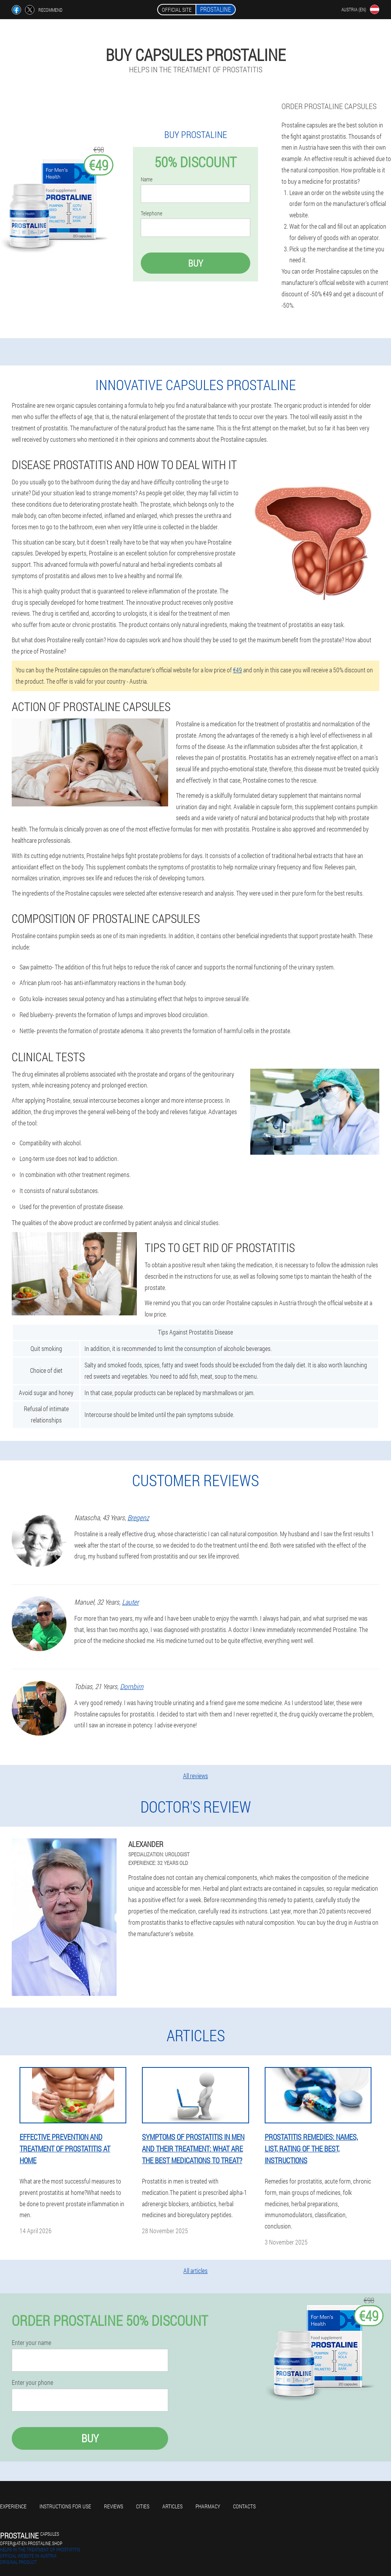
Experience (13, 2506)
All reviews (195, 1776)
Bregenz (138, 1517)
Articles (172, 2506)
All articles (195, 2270)
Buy (195, 263)
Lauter (130, 1602)
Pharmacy (208, 2506)
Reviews (113, 2506)
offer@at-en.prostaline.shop (31, 2543)
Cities (142, 2506)
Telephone (151, 213)
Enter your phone (32, 2382)
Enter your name (31, 2343)
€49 (237, 670)
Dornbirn (131, 1686)
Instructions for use (65, 2506)
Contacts (244, 2506)
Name (146, 179)
